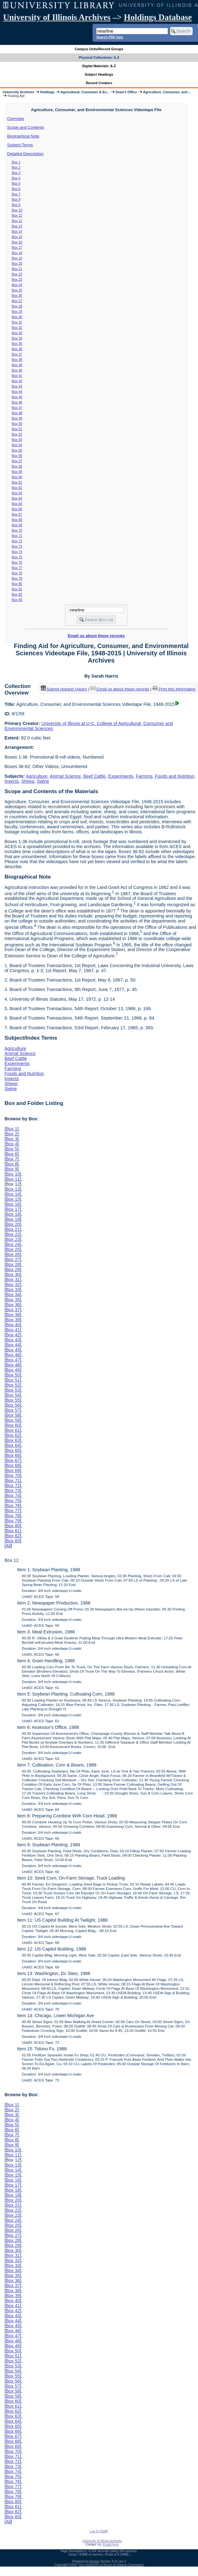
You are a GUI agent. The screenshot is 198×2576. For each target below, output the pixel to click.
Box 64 (17, 498)
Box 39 (17, 365)
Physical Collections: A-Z (99, 57)
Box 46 (17, 402)
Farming (144, 776)
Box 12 (17, 221)
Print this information (174, 689)
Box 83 (17, 600)
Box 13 (17, 226)
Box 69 (17, 525)
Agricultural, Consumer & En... (85, 92)
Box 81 (17, 589)
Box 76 (17, 562)
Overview (15, 118)
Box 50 (17, 423)
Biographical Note (23, 136)
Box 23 (17, 279)
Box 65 (17, 504)
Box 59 (17, 472)
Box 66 (17, 509)
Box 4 (16, 178)
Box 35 (17, 343)
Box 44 (17, 391)
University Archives (18, 92)
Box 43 (17, 386)
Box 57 (17, 461)
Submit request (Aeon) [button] (64, 689)
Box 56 (17, 455)
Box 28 (17, 306)
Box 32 (17, 327)
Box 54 (17, 445)
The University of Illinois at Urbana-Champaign (111, 2565)
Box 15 (17, 237)
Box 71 (17, 536)
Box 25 (17, 290)
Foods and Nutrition (175, 776)
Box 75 (17, 557)
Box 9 (16, 205)
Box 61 (17, 482)
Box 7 (16, 194)
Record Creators (99, 83)
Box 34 (17, 338)
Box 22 (17, 274)
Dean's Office (126, 92)
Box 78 (17, 573)
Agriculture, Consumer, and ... (167, 92)
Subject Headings (99, 74)
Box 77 (17, 568)
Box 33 (17, 333)
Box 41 (17, 375)
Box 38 (17, 359)
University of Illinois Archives (56, 17)
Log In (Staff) (99, 2531)
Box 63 (17, 493)
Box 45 (17, 397)
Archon (94, 2561)
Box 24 (17, 285)
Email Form (111, 2544)
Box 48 (17, 413)
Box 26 (17, 295)
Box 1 (16, 162)
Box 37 (17, 354)
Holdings (47, 92)
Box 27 (17, 301)
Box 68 (17, 520)
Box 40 (17, 370)
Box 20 (17, 263)
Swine (43, 781)
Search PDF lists (109, 37)
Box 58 (17, 466)
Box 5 (16, 183)
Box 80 (17, 584)
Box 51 (17, 429)
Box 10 (17, 210)
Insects (11, 781)
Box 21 (17, 269)
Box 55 (17, 450)
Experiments (120, 776)
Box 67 (17, 514)
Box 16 (17, 242)
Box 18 (17, 253)
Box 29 (17, 311)
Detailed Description (25, 153)
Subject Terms (20, 145)
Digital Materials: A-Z (99, 66)
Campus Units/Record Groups (99, 49)
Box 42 (17, 381)
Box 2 (16, 167)
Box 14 (17, 231)
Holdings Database (158, 17)
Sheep (28, 781)
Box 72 (17, 541)
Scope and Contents (25, 127)
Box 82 (17, 594)
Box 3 (16, 173)
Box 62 (17, 488)
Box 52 (17, 434)
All (8, 1545)
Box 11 (17, 215)
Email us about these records (96, 635)
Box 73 (17, 546)
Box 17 (17, 247)
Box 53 (17, 439)
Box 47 (17, 407)
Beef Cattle (94, 776)
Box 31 (17, 322)
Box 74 (17, 552)
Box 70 (17, 530)
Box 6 (16, 189)
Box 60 (17, 477)
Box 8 (16, 199)
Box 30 (17, 317)
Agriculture (36, 776)
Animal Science (65, 776)
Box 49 (17, 418)
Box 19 (17, 258)
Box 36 (17, 349)
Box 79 (17, 578)
